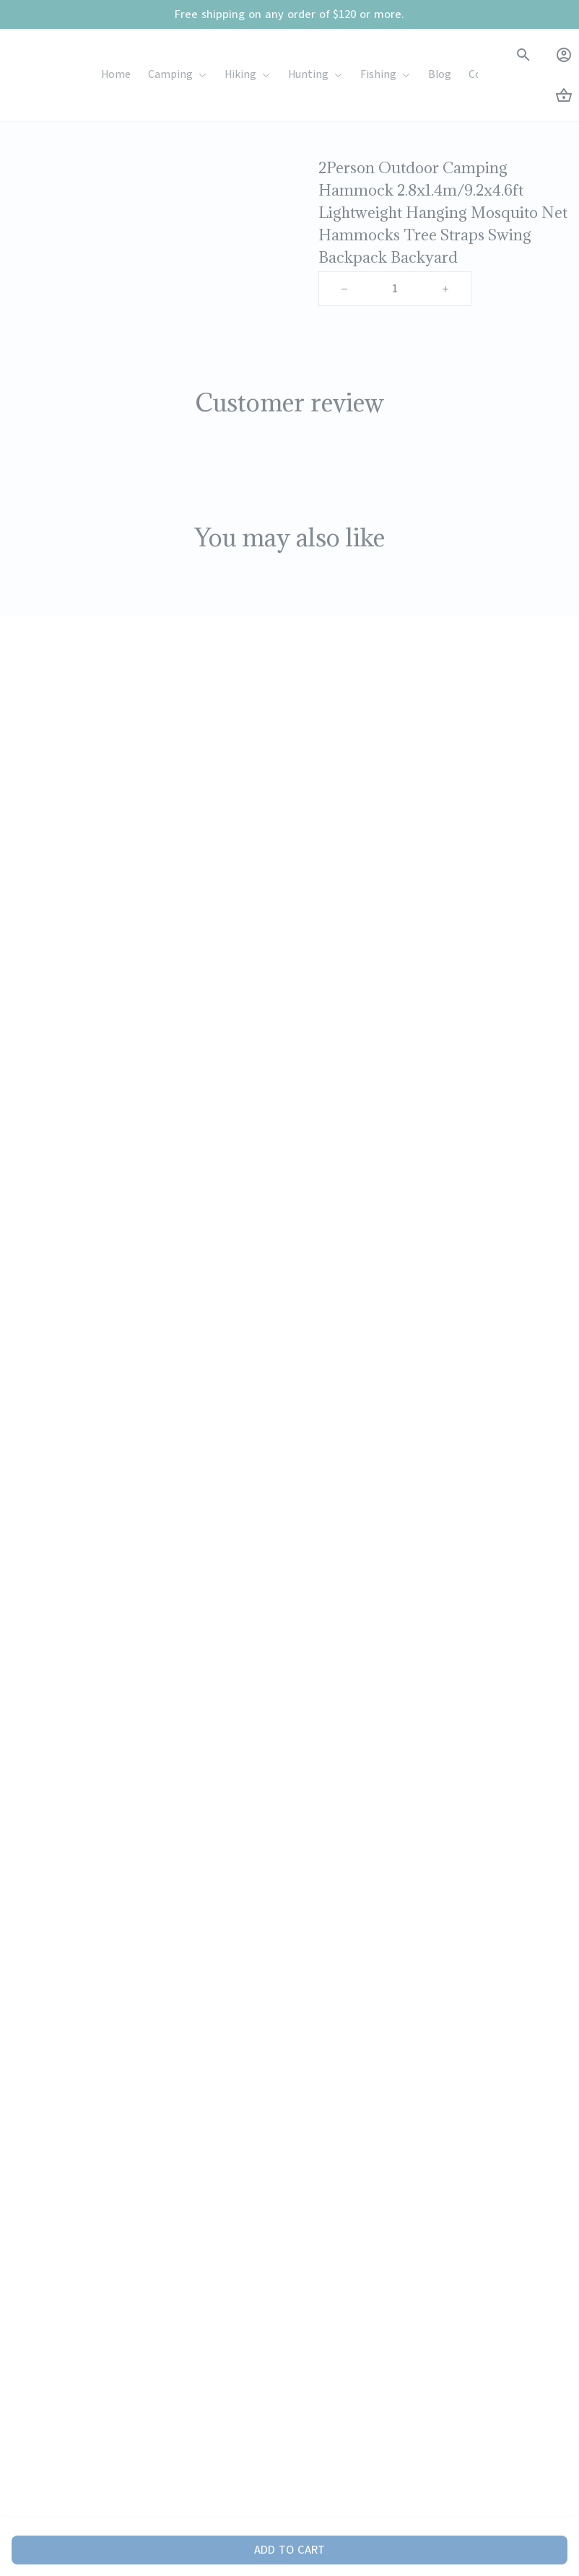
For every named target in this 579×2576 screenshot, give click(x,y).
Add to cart (289, 2550)
